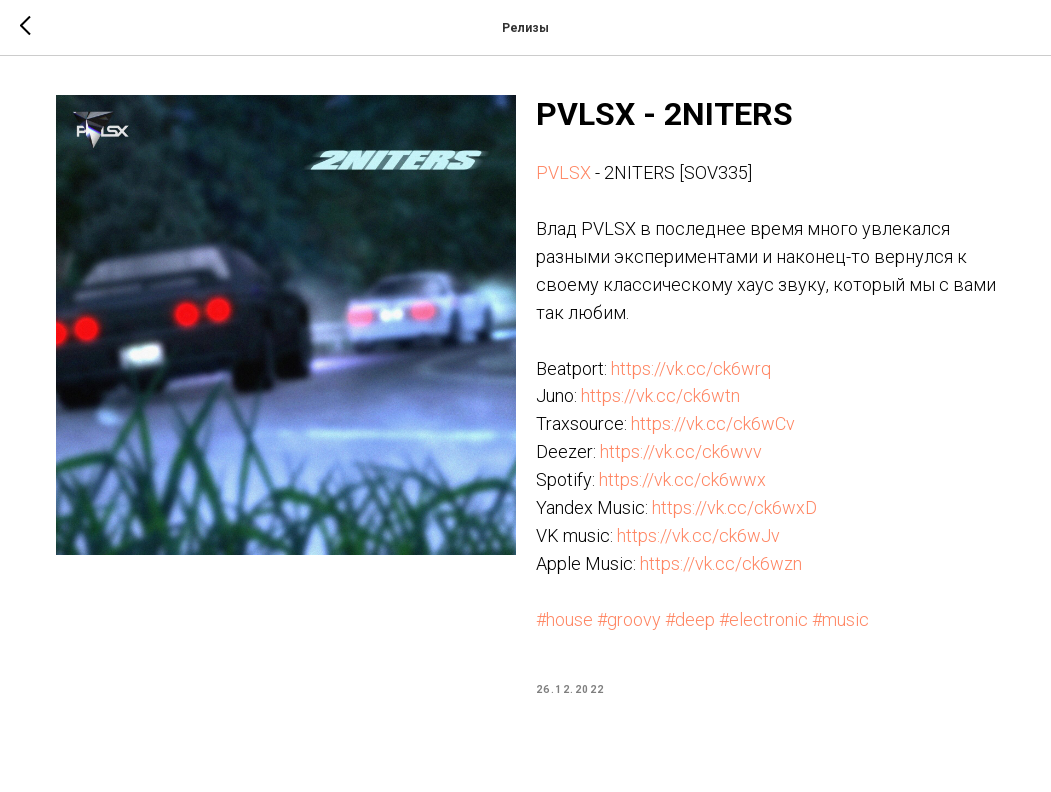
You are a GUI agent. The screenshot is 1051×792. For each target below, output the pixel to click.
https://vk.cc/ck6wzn (721, 563)
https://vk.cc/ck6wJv (698, 535)
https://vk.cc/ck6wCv (713, 423)
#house (564, 619)
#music (840, 619)
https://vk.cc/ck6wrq (691, 368)
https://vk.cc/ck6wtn (660, 395)
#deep (690, 619)
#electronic (763, 619)
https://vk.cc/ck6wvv (681, 451)
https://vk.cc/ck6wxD (734, 507)
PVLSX (563, 172)
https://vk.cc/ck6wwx (682, 479)
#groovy (629, 619)
